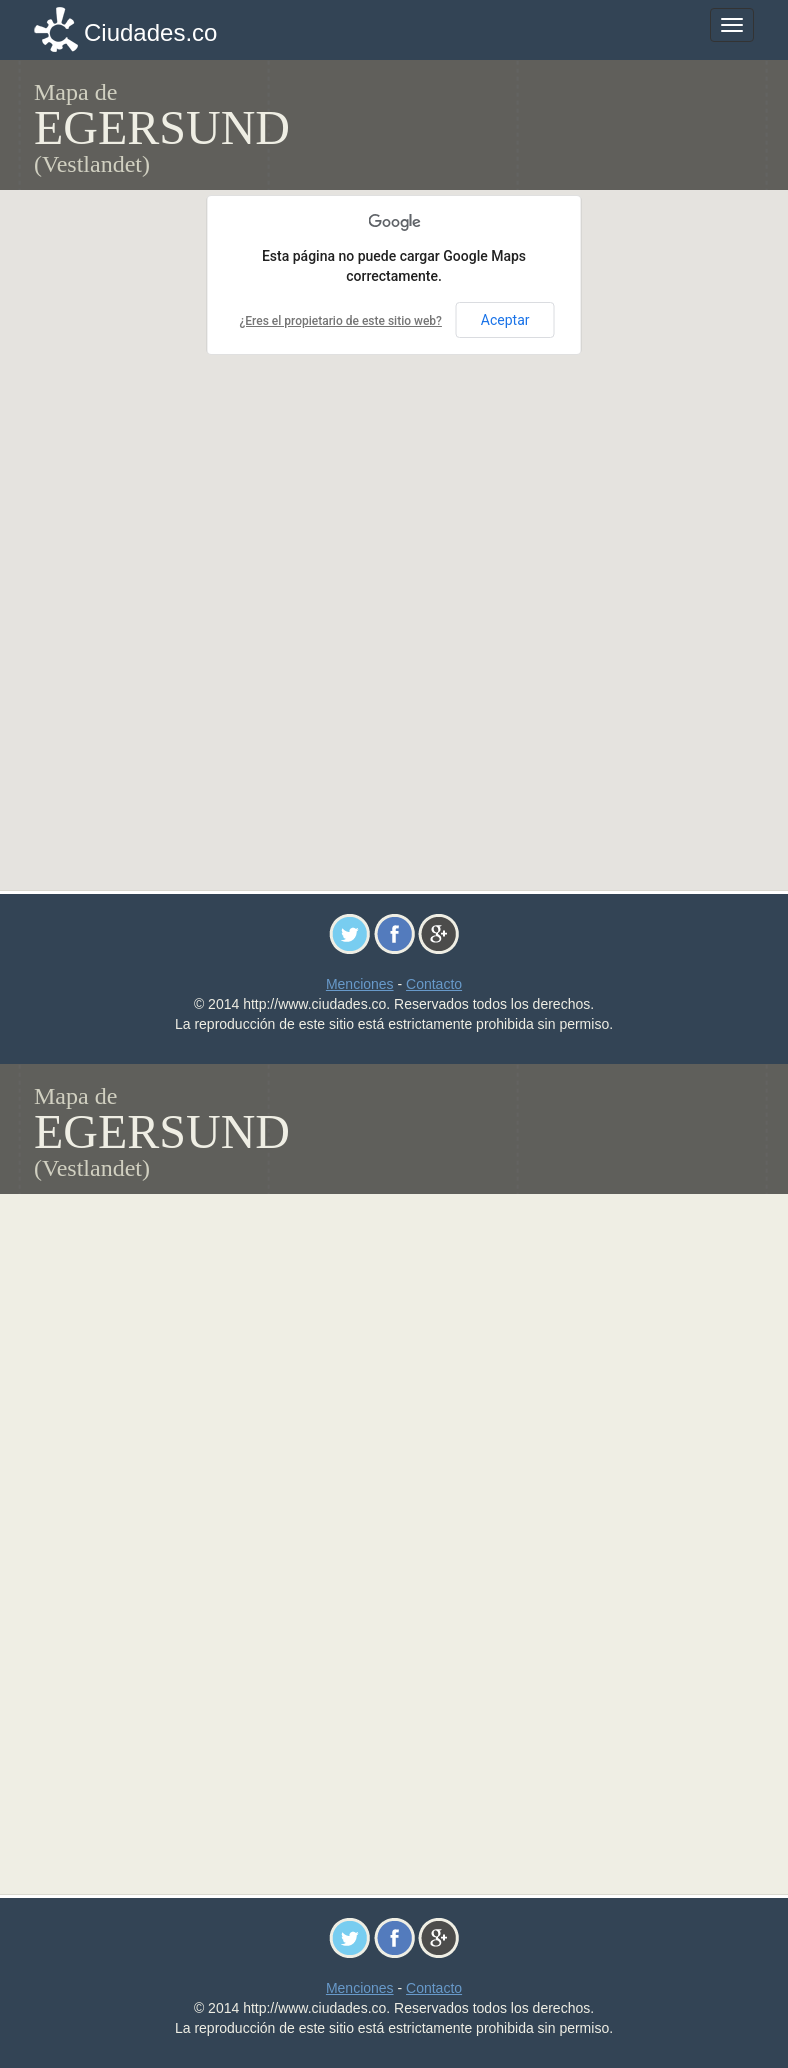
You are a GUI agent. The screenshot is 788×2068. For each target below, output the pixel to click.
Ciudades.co (150, 32)
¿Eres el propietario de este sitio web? (340, 321)
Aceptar (505, 320)
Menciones (360, 984)
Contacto (434, 984)
